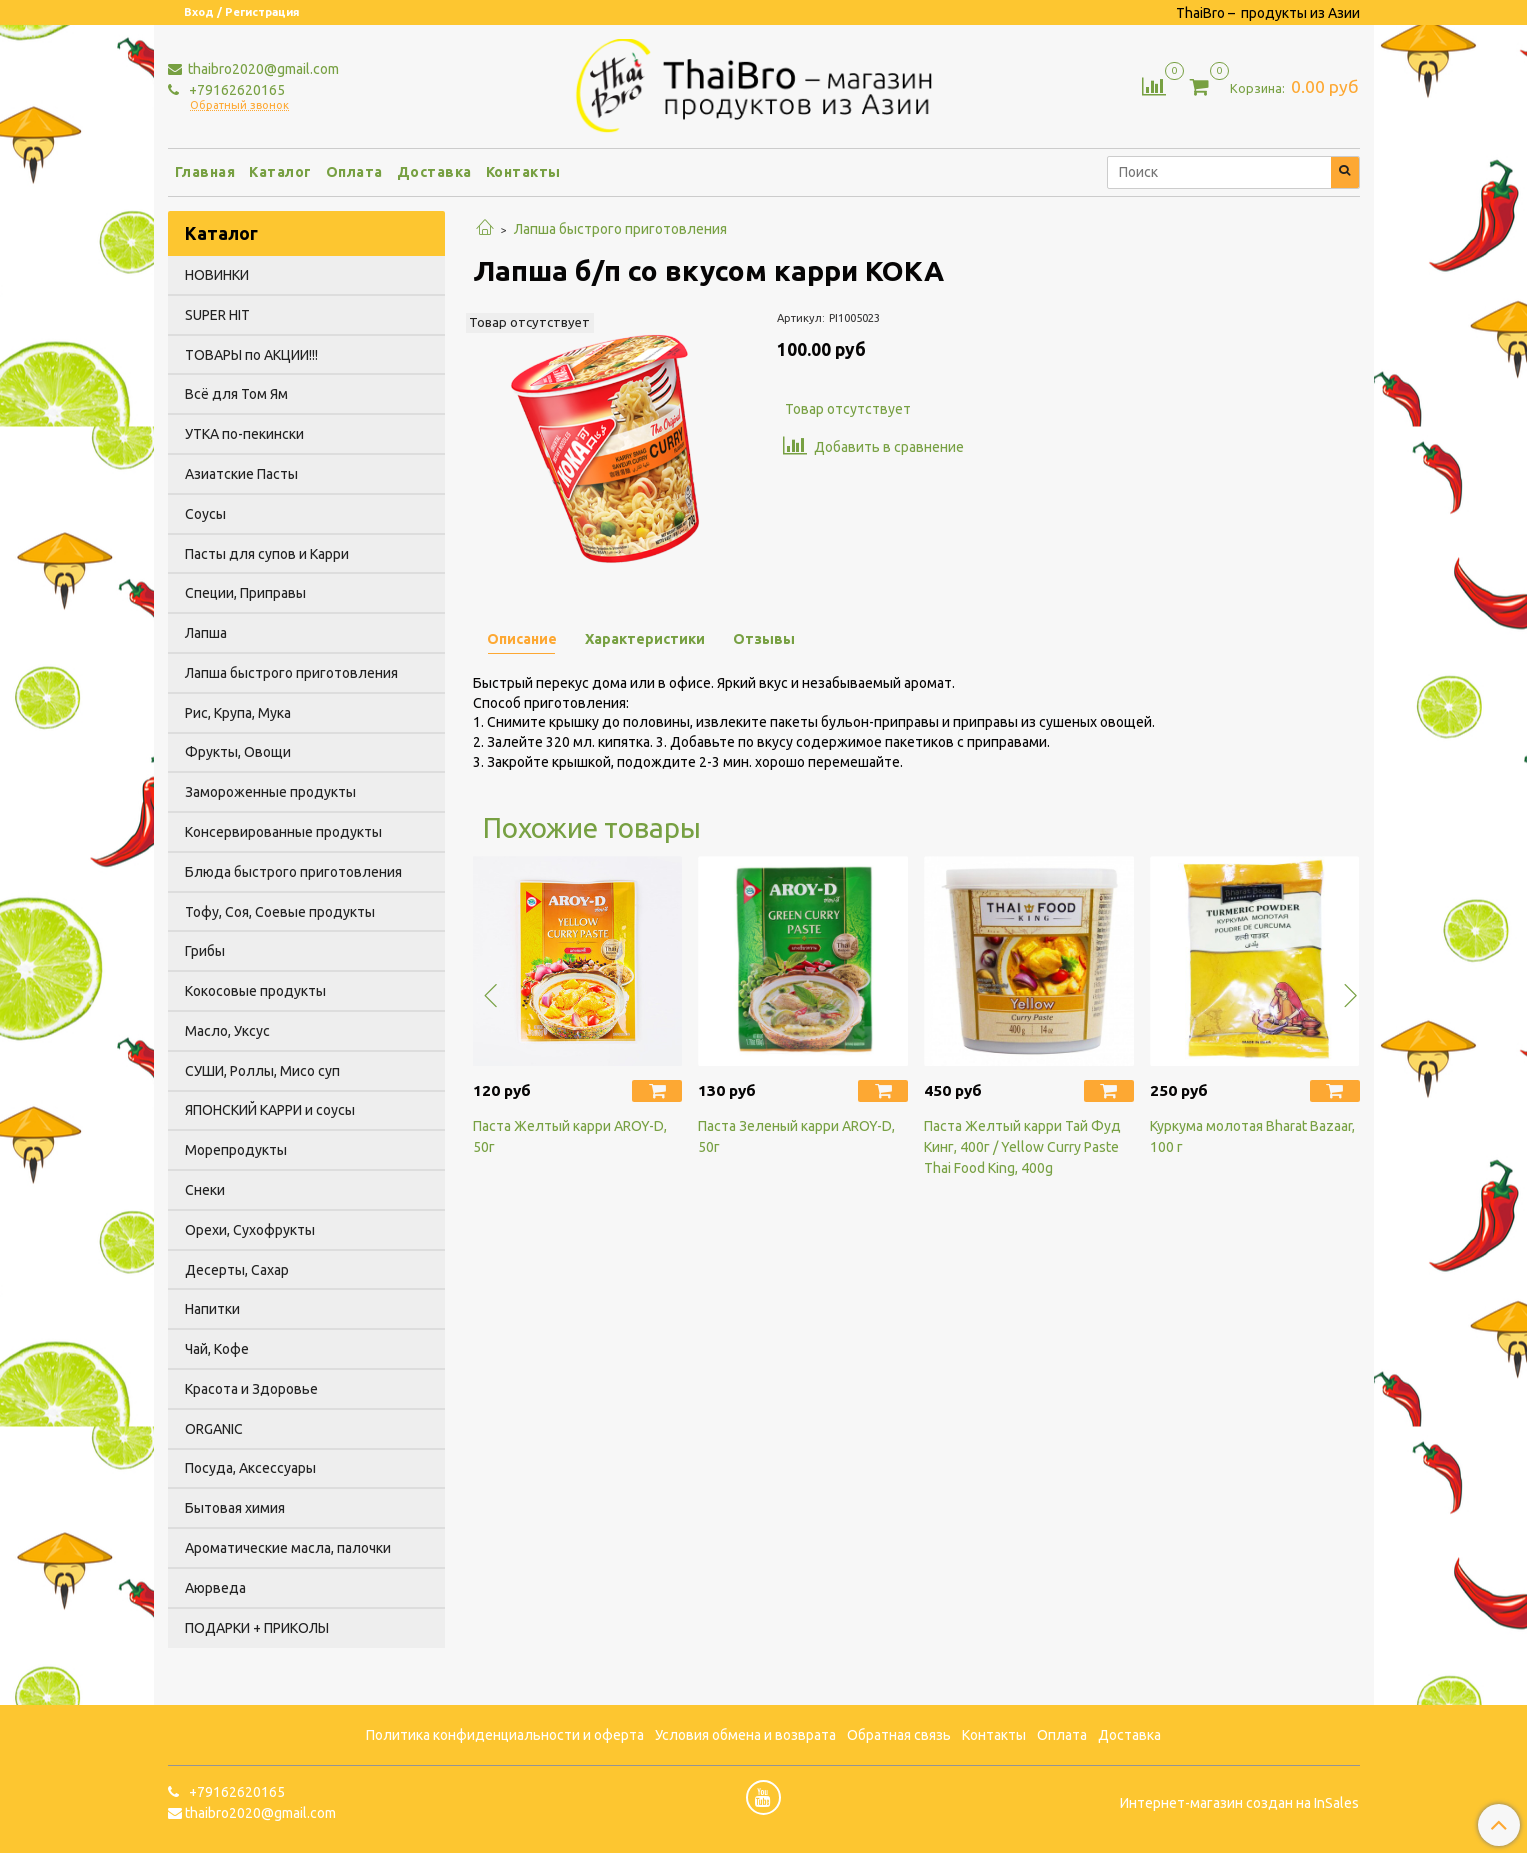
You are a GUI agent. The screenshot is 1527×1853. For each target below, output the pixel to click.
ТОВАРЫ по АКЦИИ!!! (251, 355)
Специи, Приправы (245, 593)
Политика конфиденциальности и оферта (505, 1735)
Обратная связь (899, 1735)
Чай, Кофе (217, 1349)
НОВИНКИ (217, 275)
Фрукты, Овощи (238, 752)
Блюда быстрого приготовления (293, 872)
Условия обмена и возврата (745, 1735)
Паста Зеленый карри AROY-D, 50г (796, 1136)
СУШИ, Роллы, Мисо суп (262, 1071)
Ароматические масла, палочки (288, 1548)
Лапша (206, 633)
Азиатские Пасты (241, 474)
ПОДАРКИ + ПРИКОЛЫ (257, 1628)
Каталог (280, 172)
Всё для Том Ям (236, 394)
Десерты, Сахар (237, 1270)
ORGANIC (214, 1429)
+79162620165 (235, 90)
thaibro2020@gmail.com (262, 69)
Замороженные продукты (270, 792)
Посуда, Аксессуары (250, 1468)
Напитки (212, 1309)
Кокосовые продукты (255, 991)
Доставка (434, 172)
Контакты (523, 172)
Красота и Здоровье (251, 1389)
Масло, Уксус (227, 1031)
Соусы (205, 514)
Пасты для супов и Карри (267, 554)
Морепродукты (236, 1150)
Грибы (205, 951)
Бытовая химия (235, 1508)
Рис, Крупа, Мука (238, 713)
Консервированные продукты (283, 832)
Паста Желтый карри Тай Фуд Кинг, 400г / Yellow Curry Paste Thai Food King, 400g (1022, 1147)
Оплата (354, 172)
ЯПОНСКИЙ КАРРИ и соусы (270, 1110)
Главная (205, 172)
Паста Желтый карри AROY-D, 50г (570, 1136)
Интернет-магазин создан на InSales (1239, 1803)
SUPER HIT (217, 315)
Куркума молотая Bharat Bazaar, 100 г (1252, 1136)
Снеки (205, 1190)
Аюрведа (215, 1588)
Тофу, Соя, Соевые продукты (280, 912)
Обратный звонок (239, 105)
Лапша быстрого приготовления (620, 229)
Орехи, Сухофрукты (250, 1230)
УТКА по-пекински (244, 434)
